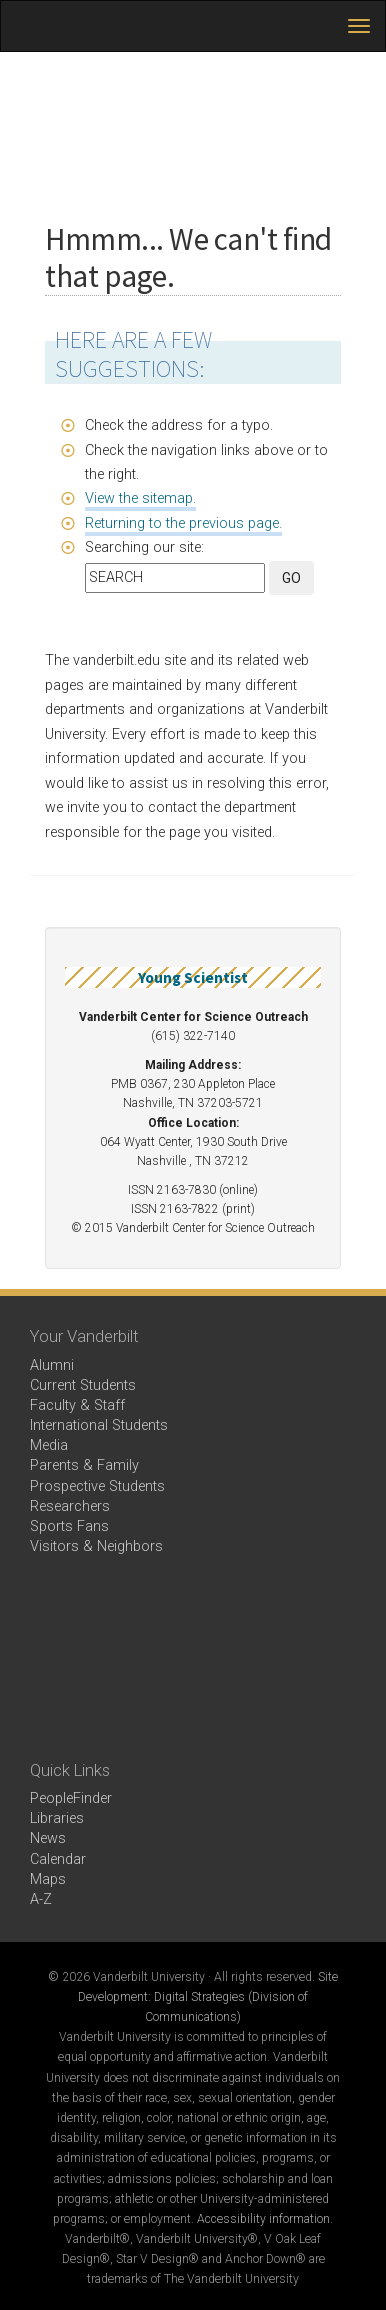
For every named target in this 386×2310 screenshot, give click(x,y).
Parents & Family (84, 1465)
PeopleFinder (71, 1798)
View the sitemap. (140, 498)
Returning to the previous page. (183, 523)
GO (291, 578)
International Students (99, 1425)
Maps (48, 1879)
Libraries (57, 1818)
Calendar (58, 1859)
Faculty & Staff (77, 1405)
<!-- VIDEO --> (193, 1658)
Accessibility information (263, 2219)
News (48, 1838)
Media (49, 1445)
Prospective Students (97, 1486)
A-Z (41, 1899)
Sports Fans (69, 1526)
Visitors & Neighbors (96, 1546)
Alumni (52, 1365)
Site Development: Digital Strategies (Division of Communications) (208, 1997)
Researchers (70, 1506)
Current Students (83, 1385)
